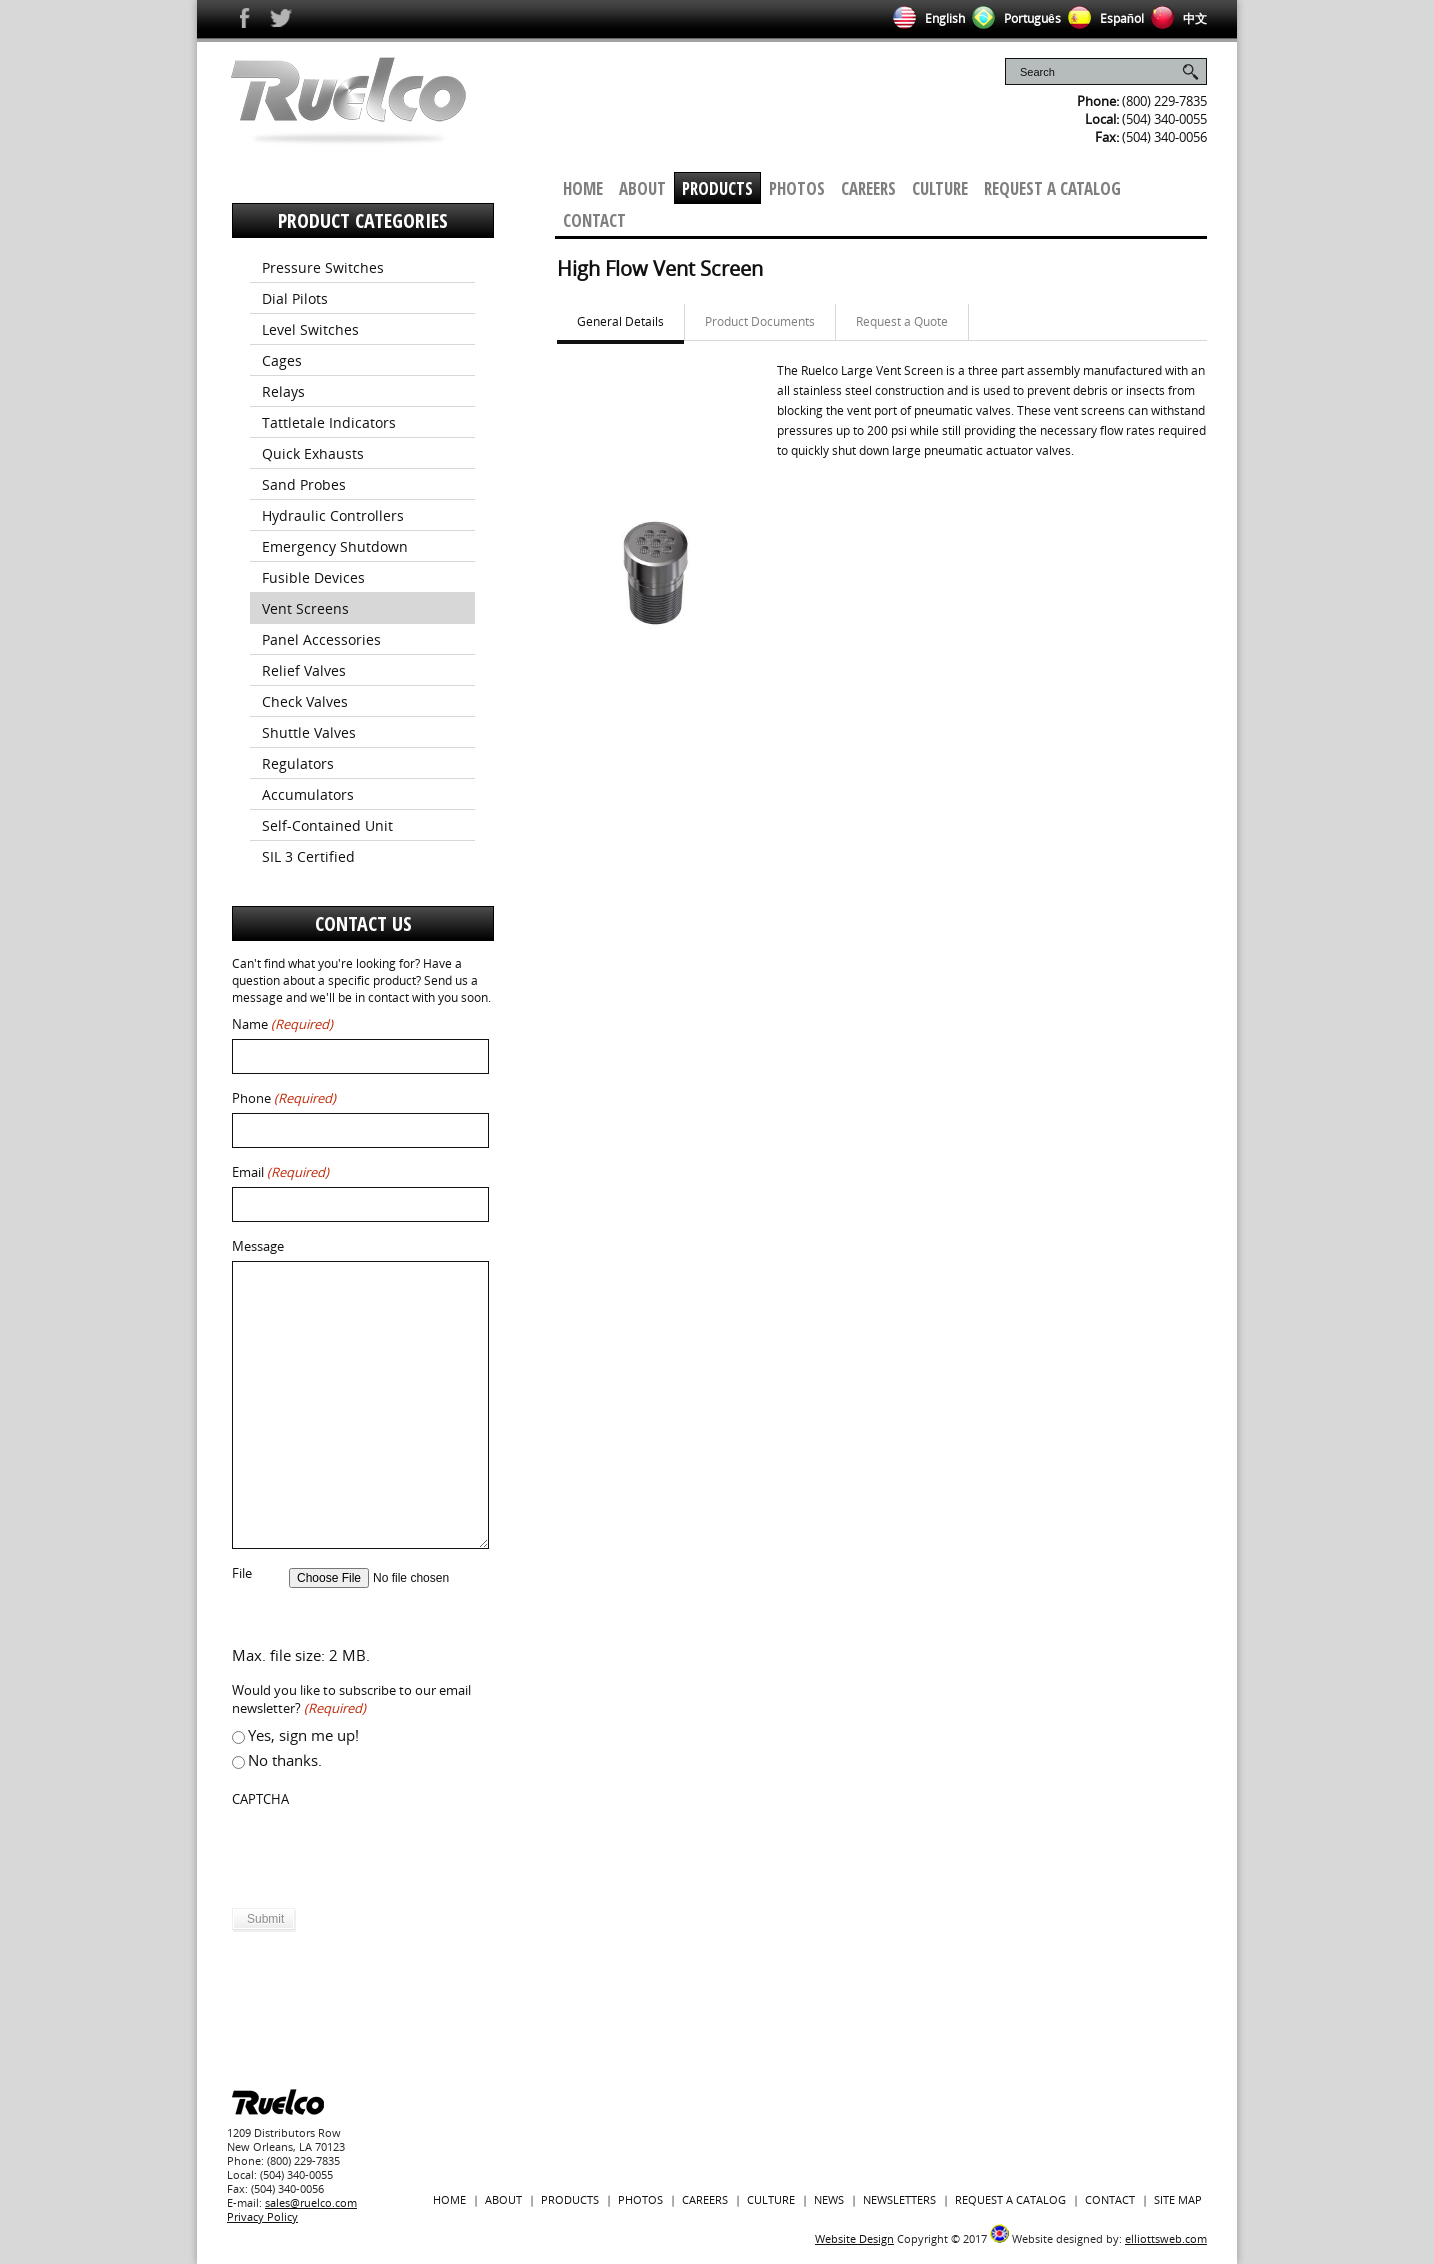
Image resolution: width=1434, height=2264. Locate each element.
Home (583, 188)
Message (258, 1246)
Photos (797, 188)
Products (717, 188)
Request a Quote (902, 321)
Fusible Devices (313, 577)
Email (280, 1172)
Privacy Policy (262, 2216)
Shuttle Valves (309, 732)
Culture (940, 188)
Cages (282, 360)
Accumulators (308, 794)
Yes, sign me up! (303, 1735)
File (242, 1573)
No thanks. (285, 1760)
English (925, 18)
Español (1102, 18)
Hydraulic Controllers (333, 515)
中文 (1175, 18)
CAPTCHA (260, 1799)
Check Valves (305, 701)
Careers (868, 188)
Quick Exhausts (313, 453)
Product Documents (760, 321)
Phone (284, 1098)
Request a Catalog (1052, 188)
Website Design (854, 2238)
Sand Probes (304, 484)
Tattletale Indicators (329, 422)
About (642, 188)
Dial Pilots (295, 298)
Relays (283, 391)
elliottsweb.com (1166, 2238)
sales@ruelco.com (311, 2202)
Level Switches (310, 329)
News (829, 2199)
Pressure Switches (323, 267)
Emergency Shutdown (335, 546)
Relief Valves (304, 670)
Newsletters (899, 2199)
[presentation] (384, 1853)
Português (1013, 18)
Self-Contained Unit (327, 825)
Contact (594, 220)
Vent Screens (305, 608)
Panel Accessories (321, 639)
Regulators (298, 763)
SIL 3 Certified (308, 856)
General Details (620, 321)
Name (282, 1024)
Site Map (1178, 2199)
